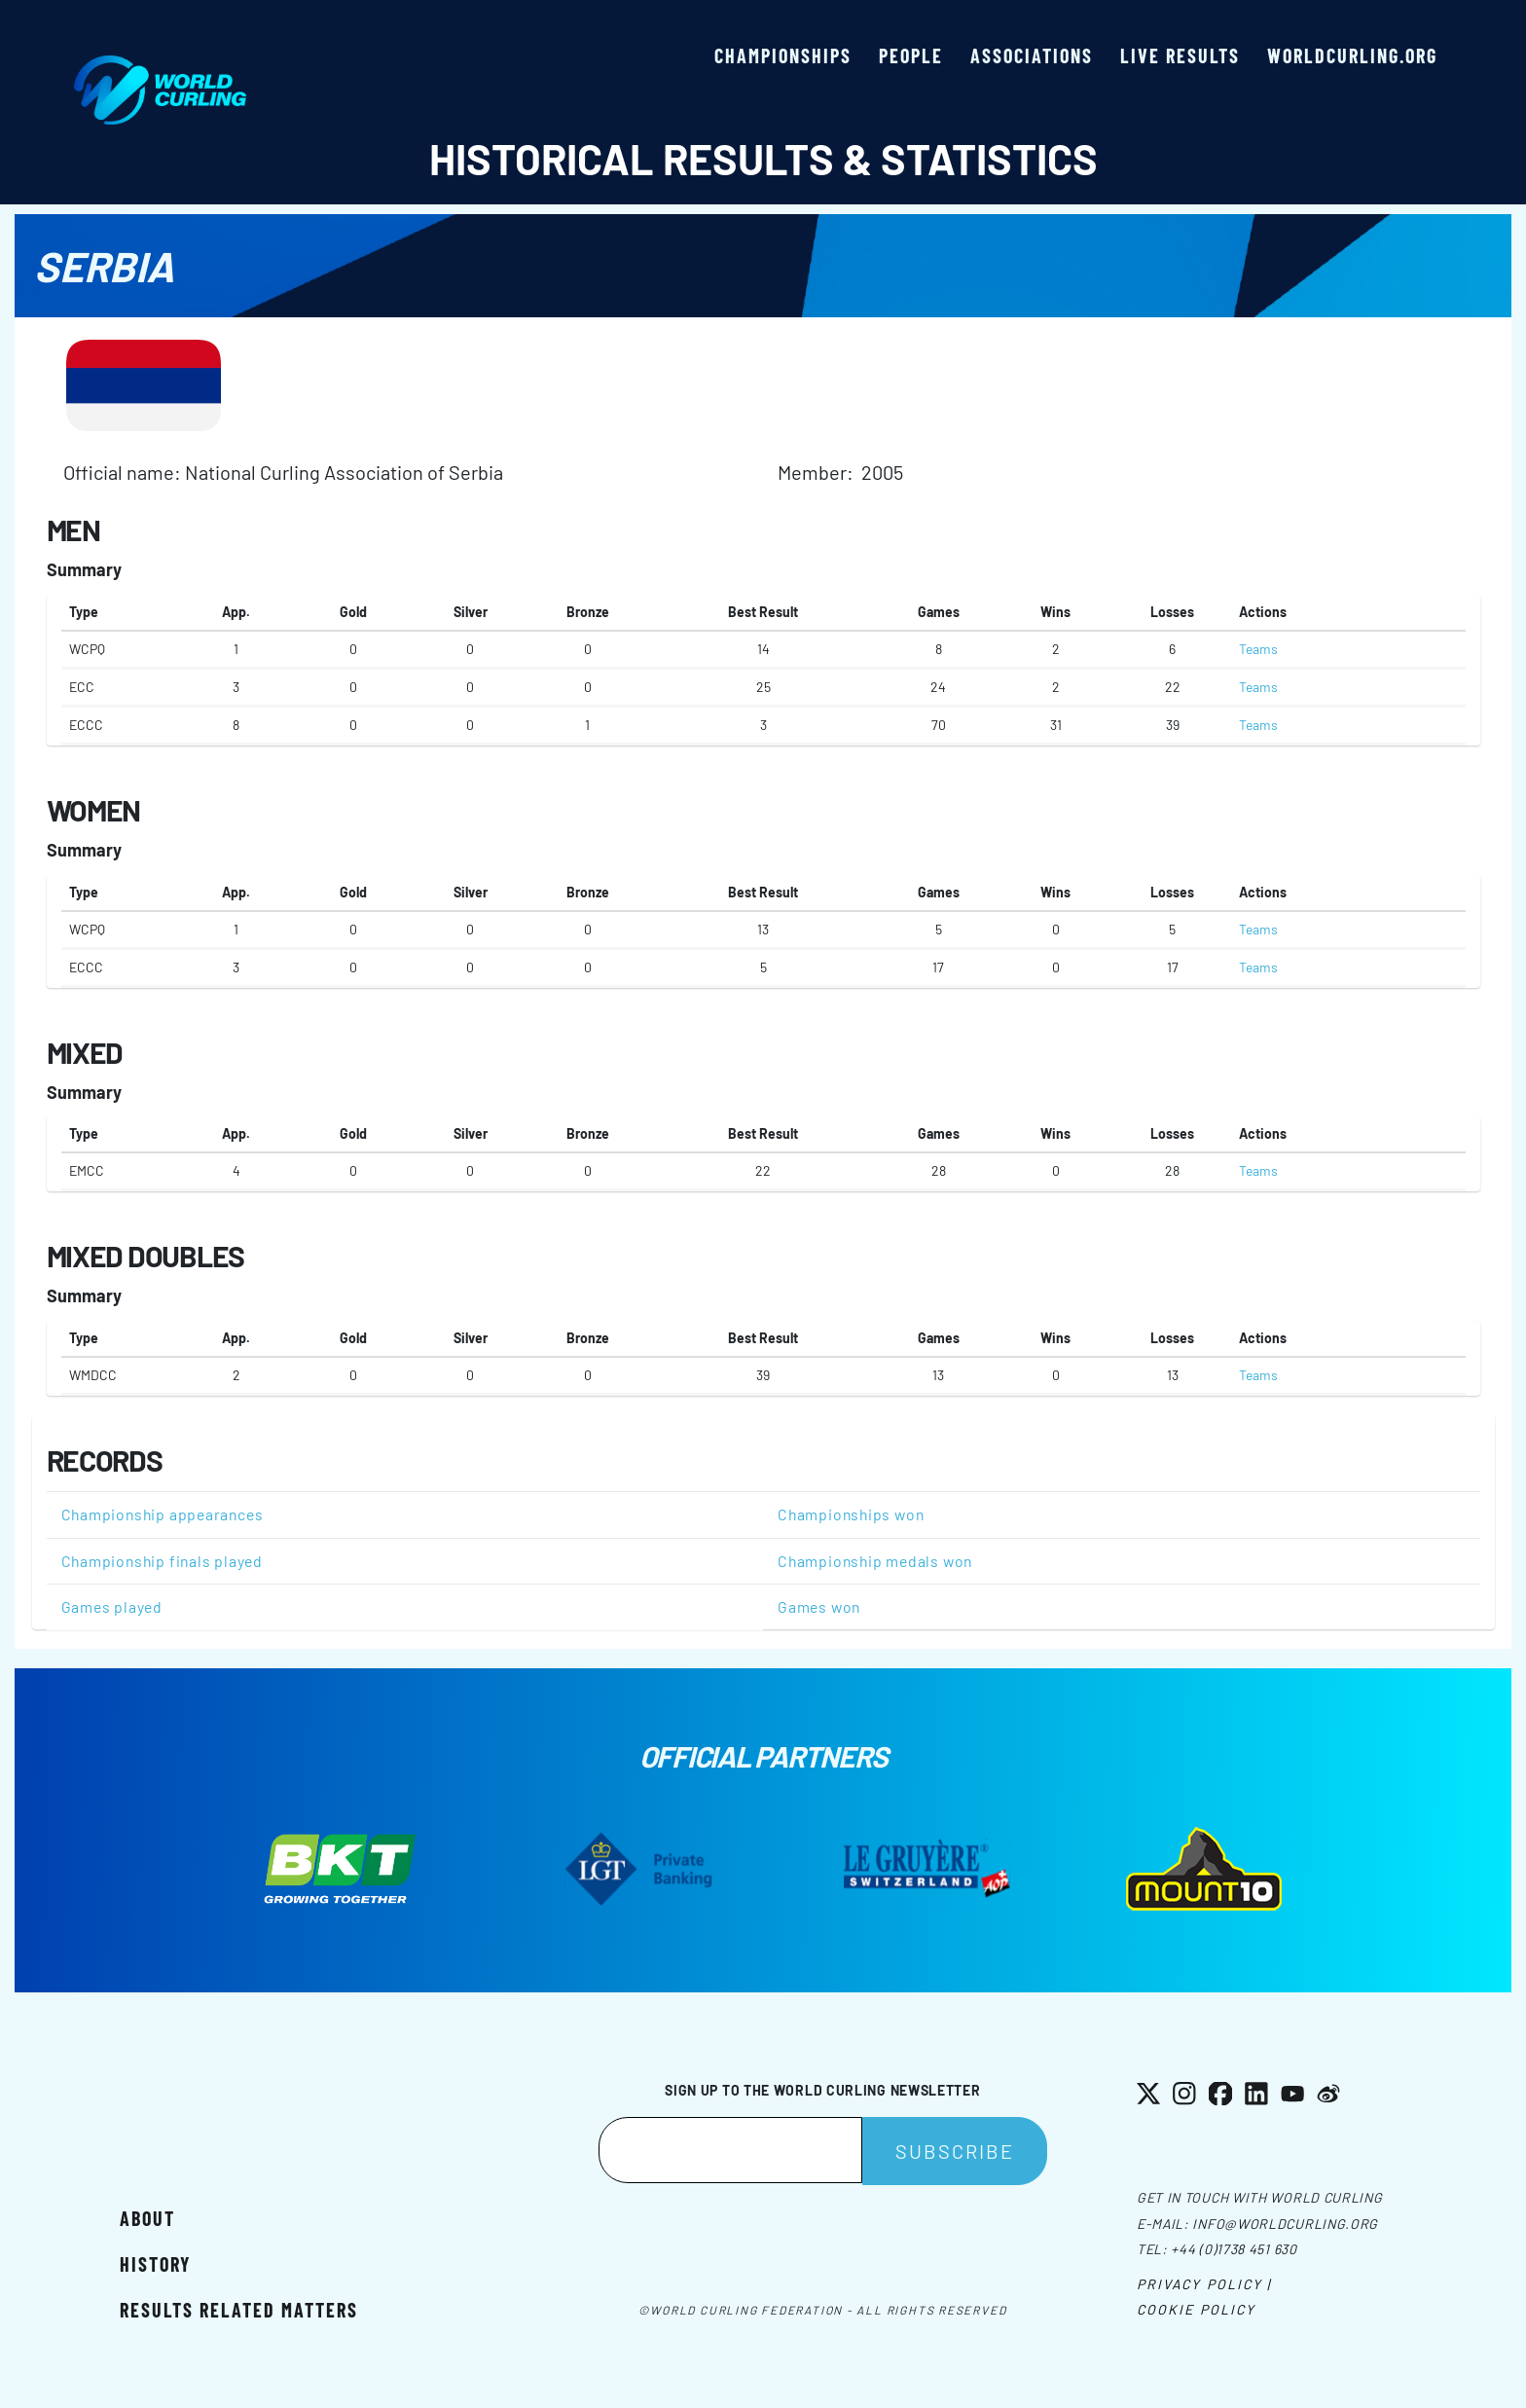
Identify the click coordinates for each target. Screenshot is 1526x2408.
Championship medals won (875, 1560)
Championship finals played (162, 1560)
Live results (1180, 55)
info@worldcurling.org (1285, 2223)
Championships (783, 55)
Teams (1258, 648)
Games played (112, 1606)
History (155, 2264)
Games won (819, 1606)
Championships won (851, 1514)
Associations (1031, 55)
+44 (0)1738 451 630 (1233, 2249)
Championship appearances (162, 1514)
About (147, 2218)
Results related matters (239, 2309)
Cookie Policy (1196, 2309)
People (911, 55)
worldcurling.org (1352, 55)
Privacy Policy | (1204, 2284)
